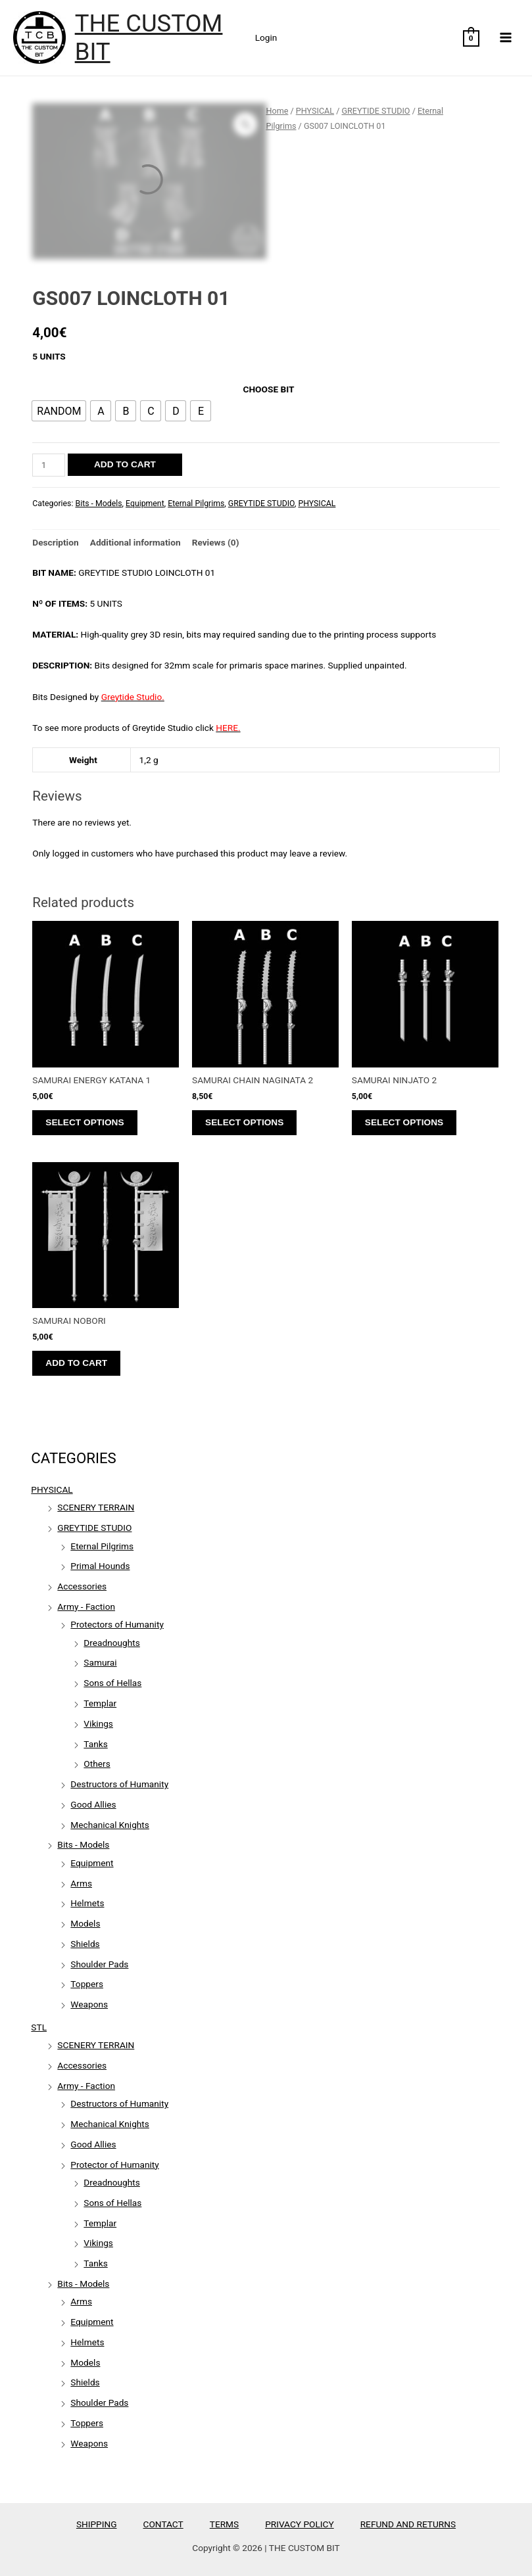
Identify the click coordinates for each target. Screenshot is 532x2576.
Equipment (91, 1863)
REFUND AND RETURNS (408, 2524)
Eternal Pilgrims (101, 1546)
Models (85, 1923)
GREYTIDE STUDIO (94, 1527)
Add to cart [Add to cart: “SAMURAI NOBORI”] (76, 1363)
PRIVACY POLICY (299, 2524)
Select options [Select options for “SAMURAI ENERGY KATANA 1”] (84, 1122)
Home (277, 111)
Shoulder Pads (99, 1964)
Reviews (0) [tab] (215, 542)
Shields (84, 1943)
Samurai (100, 1662)
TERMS (224, 2524)
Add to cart (125, 464)
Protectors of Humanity (117, 1624)
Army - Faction (86, 1606)
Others (97, 1763)
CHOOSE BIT (269, 389)
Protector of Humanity (114, 2164)
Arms (81, 1883)
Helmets (87, 1903)
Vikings (98, 1723)
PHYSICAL (51, 1489)
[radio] (58, 411)
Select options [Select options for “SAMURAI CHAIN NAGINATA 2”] (244, 1122)
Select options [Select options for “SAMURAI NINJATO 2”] (404, 1122)
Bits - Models (83, 1844)
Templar (100, 1703)
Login (266, 37)
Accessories (82, 1586)
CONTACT (163, 2524)
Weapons (89, 2004)
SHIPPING (96, 2524)
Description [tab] (55, 542)
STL (39, 2027)
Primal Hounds (100, 1565)
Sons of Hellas (112, 1682)
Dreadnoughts (112, 1642)
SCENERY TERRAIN (95, 1507)
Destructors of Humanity (119, 1784)
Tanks (95, 1744)
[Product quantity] (48, 465)
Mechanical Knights (109, 1824)
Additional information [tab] (135, 542)
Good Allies (93, 1804)
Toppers (86, 1984)
